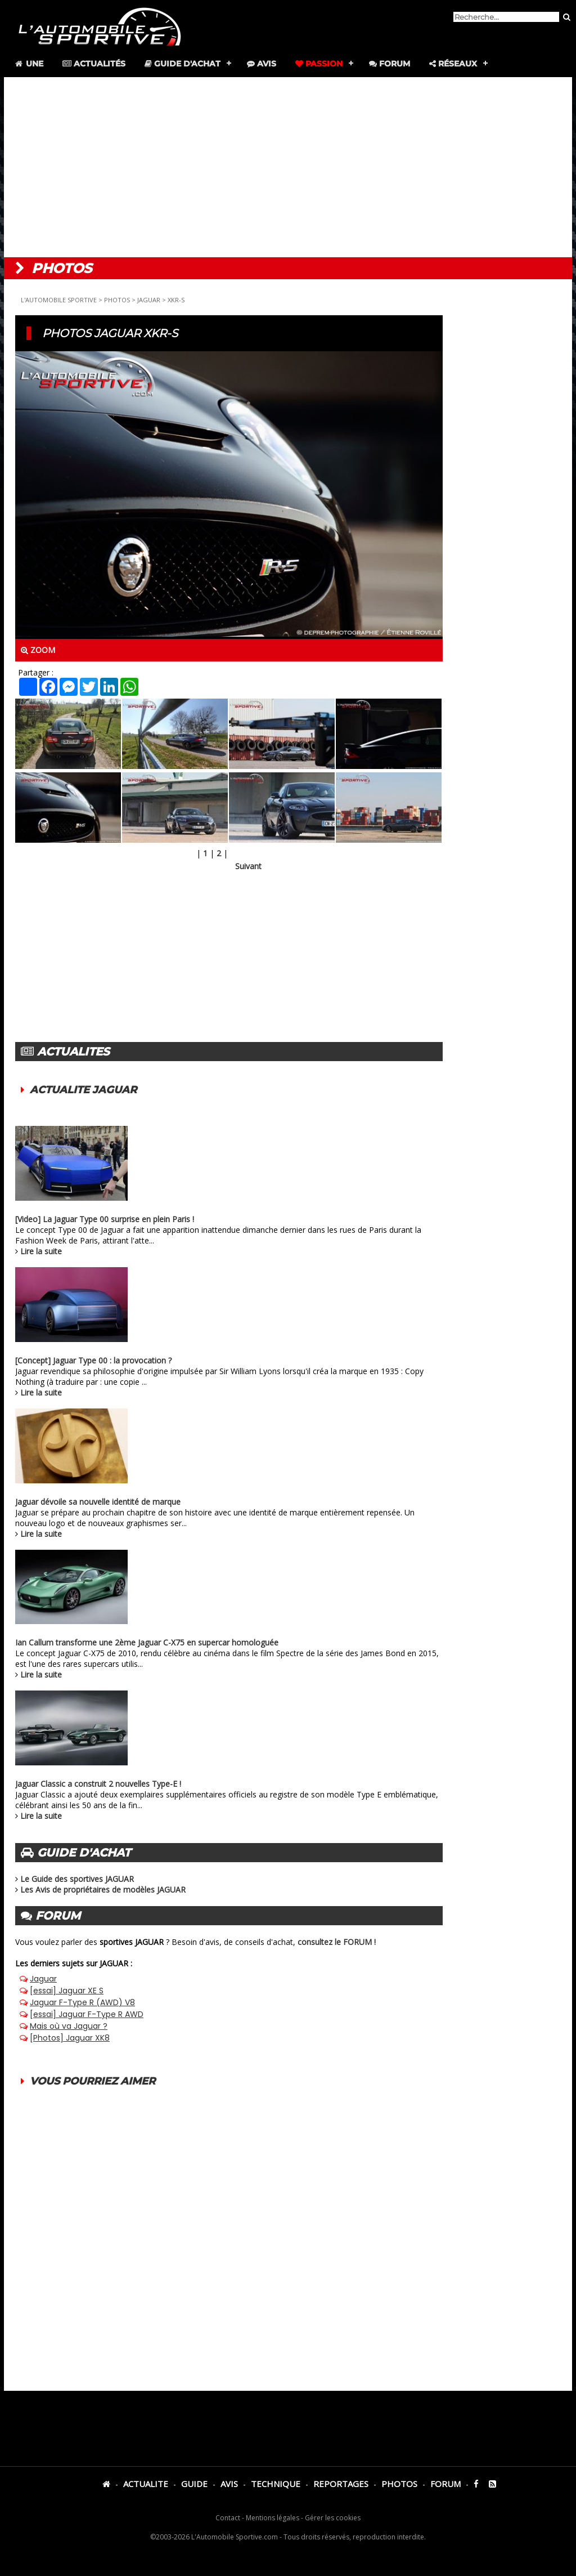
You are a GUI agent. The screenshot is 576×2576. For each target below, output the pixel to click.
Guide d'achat (182, 64)
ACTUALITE (145, 2483)
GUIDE (194, 2483)
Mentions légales (272, 2518)
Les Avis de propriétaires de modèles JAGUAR (103, 1889)
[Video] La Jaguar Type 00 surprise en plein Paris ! (104, 1219)
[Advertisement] (288, 167)
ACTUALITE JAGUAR (83, 1090)
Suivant (248, 866)
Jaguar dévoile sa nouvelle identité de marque (98, 1501)
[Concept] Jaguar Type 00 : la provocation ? (93, 1360)
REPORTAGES (340, 2483)
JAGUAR (148, 300)
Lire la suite (41, 1251)
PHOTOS (117, 300)
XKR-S (176, 300)
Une (28, 64)
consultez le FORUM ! (337, 1942)
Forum (389, 64)
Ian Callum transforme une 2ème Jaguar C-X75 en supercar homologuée (146, 1642)
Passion (319, 64)
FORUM (445, 2483)
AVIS (229, 2483)
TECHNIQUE (275, 2483)
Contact (227, 2518)
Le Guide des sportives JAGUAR (77, 1878)
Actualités (93, 64)
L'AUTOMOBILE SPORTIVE (59, 300)
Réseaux (453, 64)
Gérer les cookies (333, 2518)
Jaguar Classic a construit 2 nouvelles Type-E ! (98, 1783)
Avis (261, 64)
